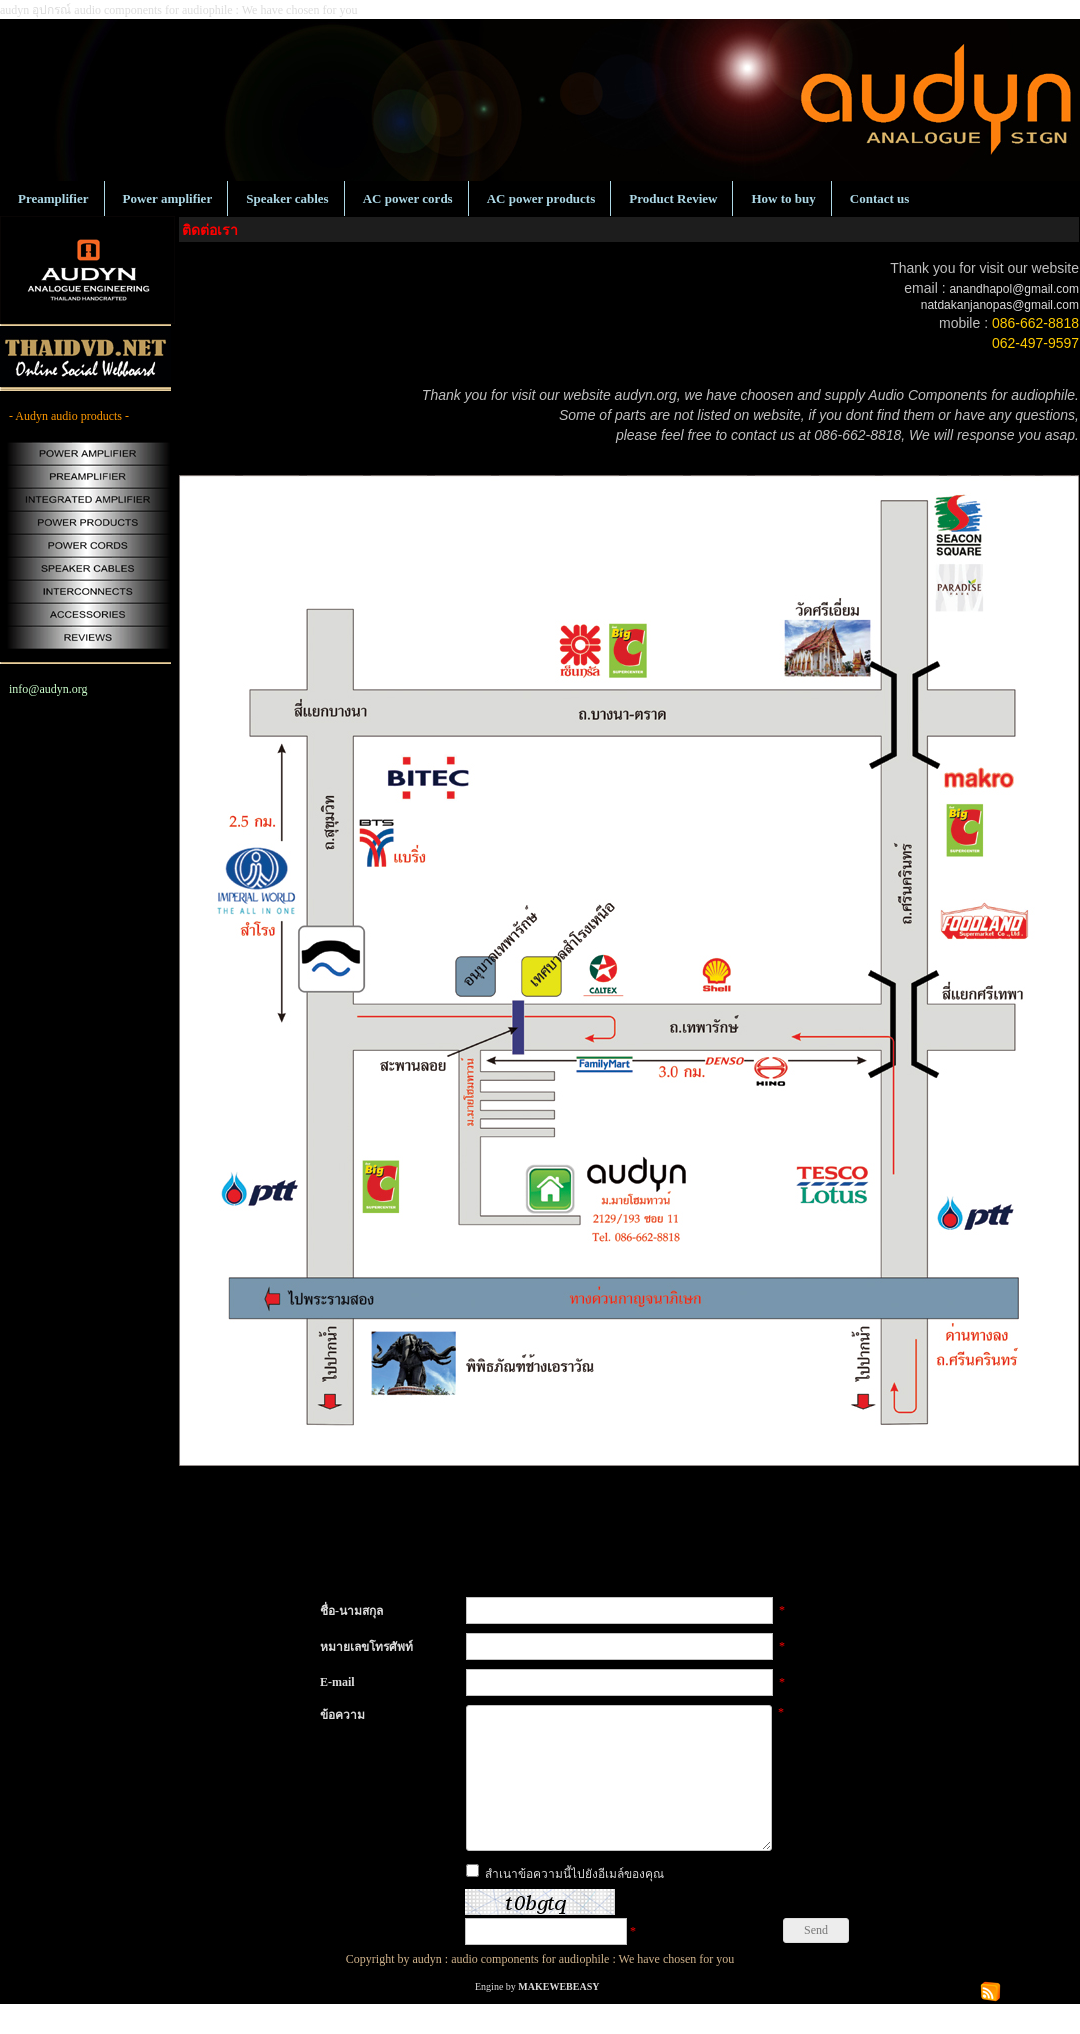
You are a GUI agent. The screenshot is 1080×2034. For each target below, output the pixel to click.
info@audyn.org (48, 689)
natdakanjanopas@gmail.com (1000, 305)
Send (816, 1960)
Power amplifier (168, 198)
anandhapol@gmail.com (1014, 289)
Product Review (673, 198)
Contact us (880, 198)
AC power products (541, 198)
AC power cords (408, 198)
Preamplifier (53, 198)
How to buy (783, 198)
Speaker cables (287, 198)
